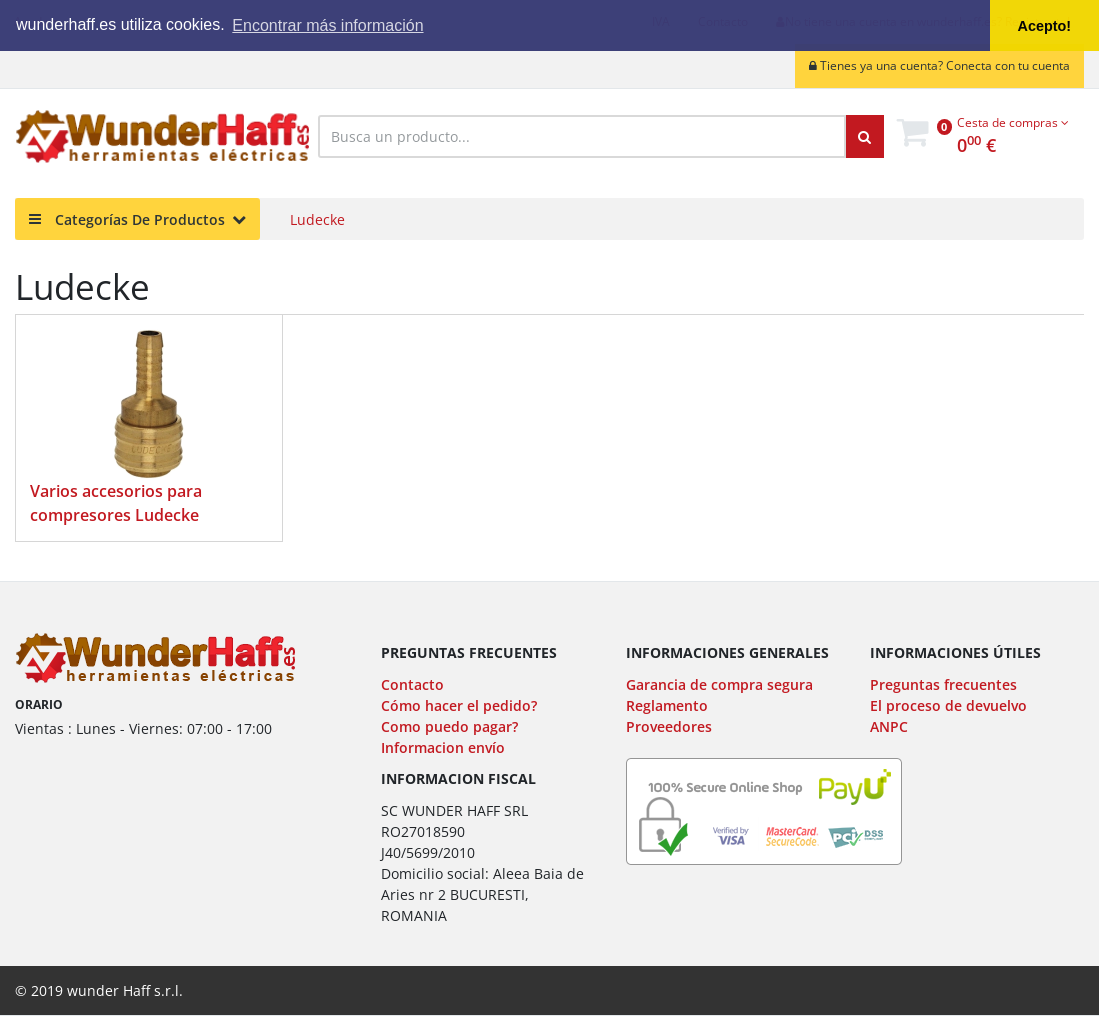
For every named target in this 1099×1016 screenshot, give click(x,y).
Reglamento (667, 705)
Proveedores (669, 726)
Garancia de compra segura (719, 684)
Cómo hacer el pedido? (459, 705)
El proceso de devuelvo (948, 705)
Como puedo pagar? (449, 726)
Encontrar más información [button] (327, 25)
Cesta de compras (1013, 122)
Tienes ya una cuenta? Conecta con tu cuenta (939, 65)
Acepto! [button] (1045, 26)
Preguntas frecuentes (943, 684)
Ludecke (317, 219)
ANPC (889, 726)
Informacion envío (443, 747)
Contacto (412, 684)
